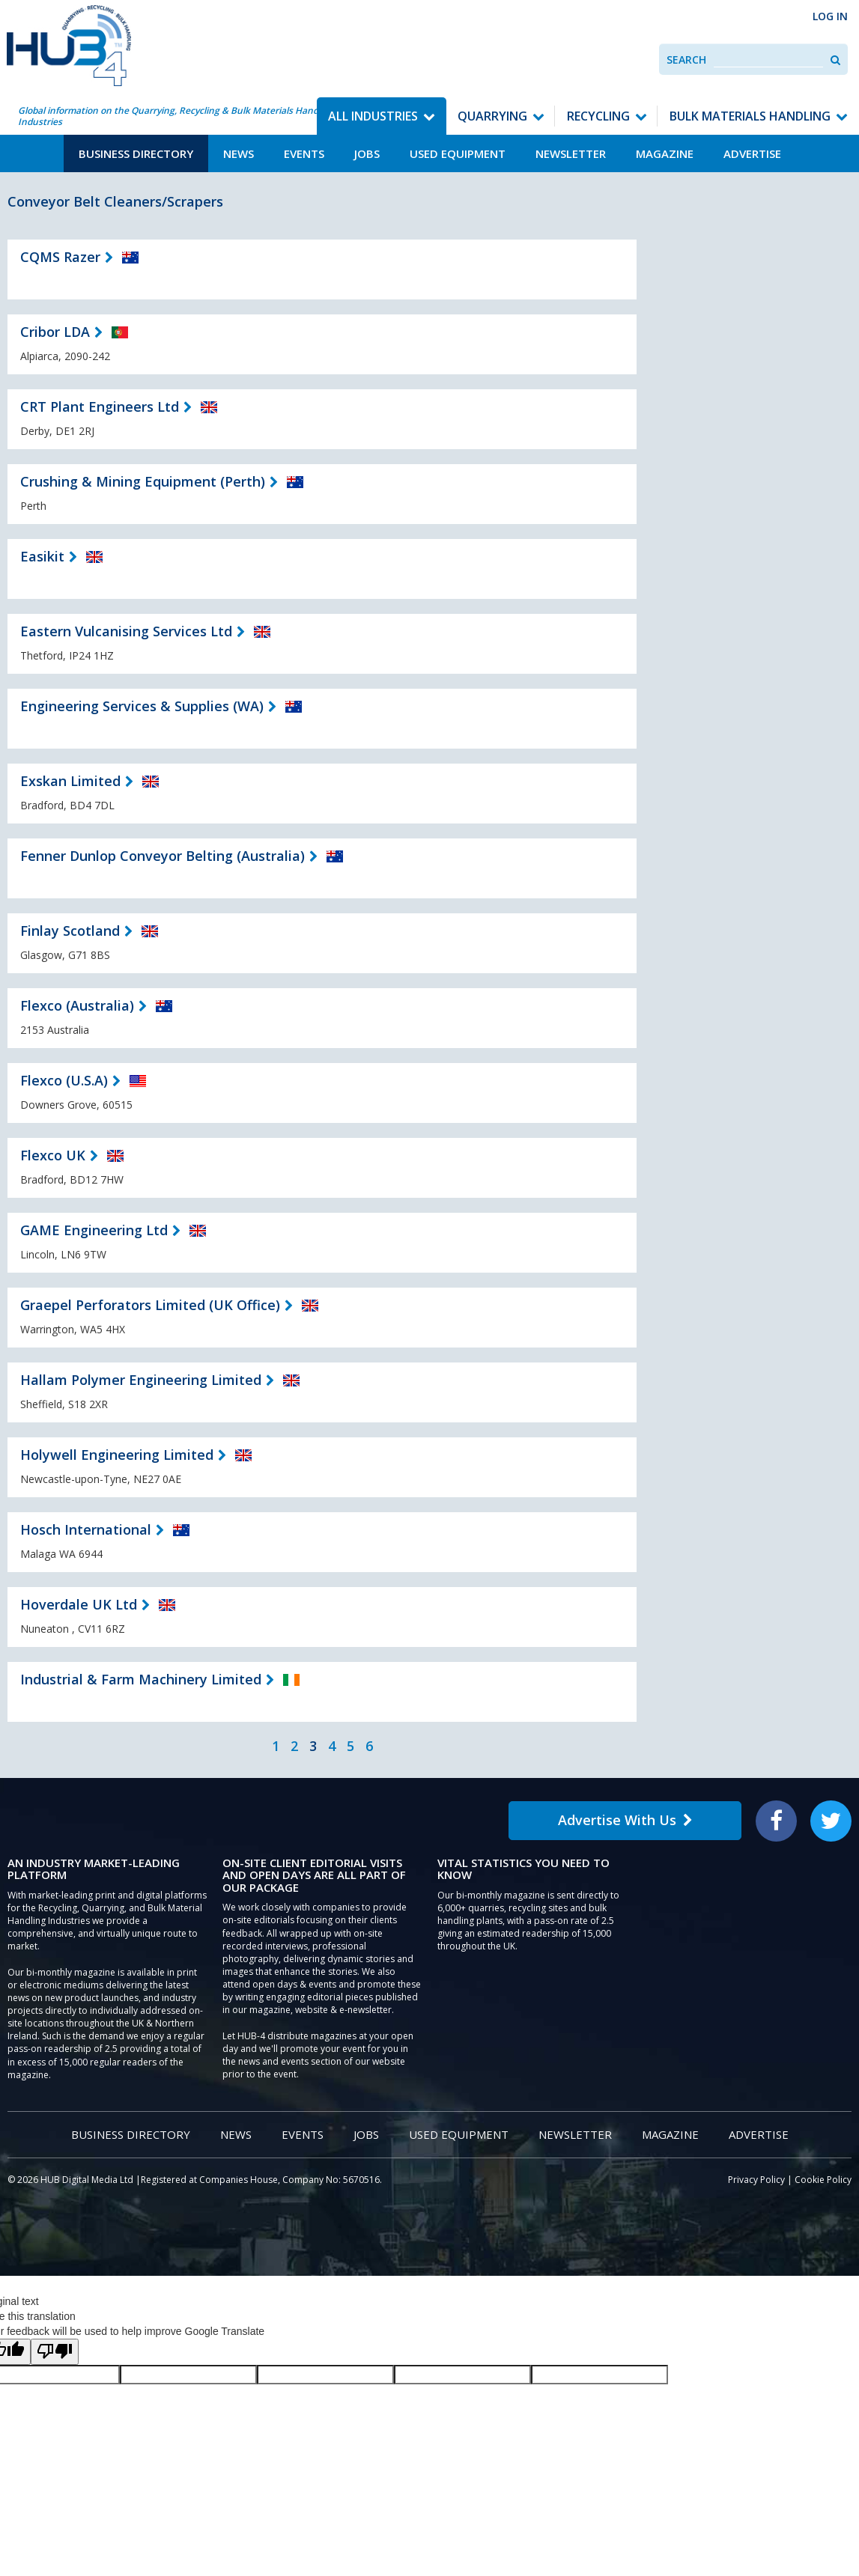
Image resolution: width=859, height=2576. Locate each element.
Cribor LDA (55, 332)
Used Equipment (458, 153)
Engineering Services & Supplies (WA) (142, 706)
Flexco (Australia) (77, 1005)
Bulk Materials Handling (750, 116)
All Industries (373, 116)
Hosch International (85, 1529)
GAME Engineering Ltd (94, 1230)
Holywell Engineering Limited (116, 1455)
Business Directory (136, 153)
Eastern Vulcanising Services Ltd (126, 631)
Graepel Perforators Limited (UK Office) (150, 1305)
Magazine (664, 153)
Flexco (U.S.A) (64, 1080)
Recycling (598, 116)
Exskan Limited (70, 781)
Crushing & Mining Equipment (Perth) (142, 481)
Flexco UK (52, 1155)
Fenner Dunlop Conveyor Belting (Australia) (162, 856)
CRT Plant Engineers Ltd (99, 406)
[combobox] (768, 59)
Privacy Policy (756, 2179)
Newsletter (570, 153)
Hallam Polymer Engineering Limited (140, 1380)
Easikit (42, 556)
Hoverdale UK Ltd (78, 1604)
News (238, 153)
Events (304, 153)
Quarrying (492, 116)
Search (686, 59)
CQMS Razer (60, 257)
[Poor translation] (55, 2352)
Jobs (367, 153)
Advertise (752, 153)
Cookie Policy (823, 2179)
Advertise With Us (625, 1820)
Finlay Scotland (70, 931)
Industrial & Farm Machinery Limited (140, 1679)
